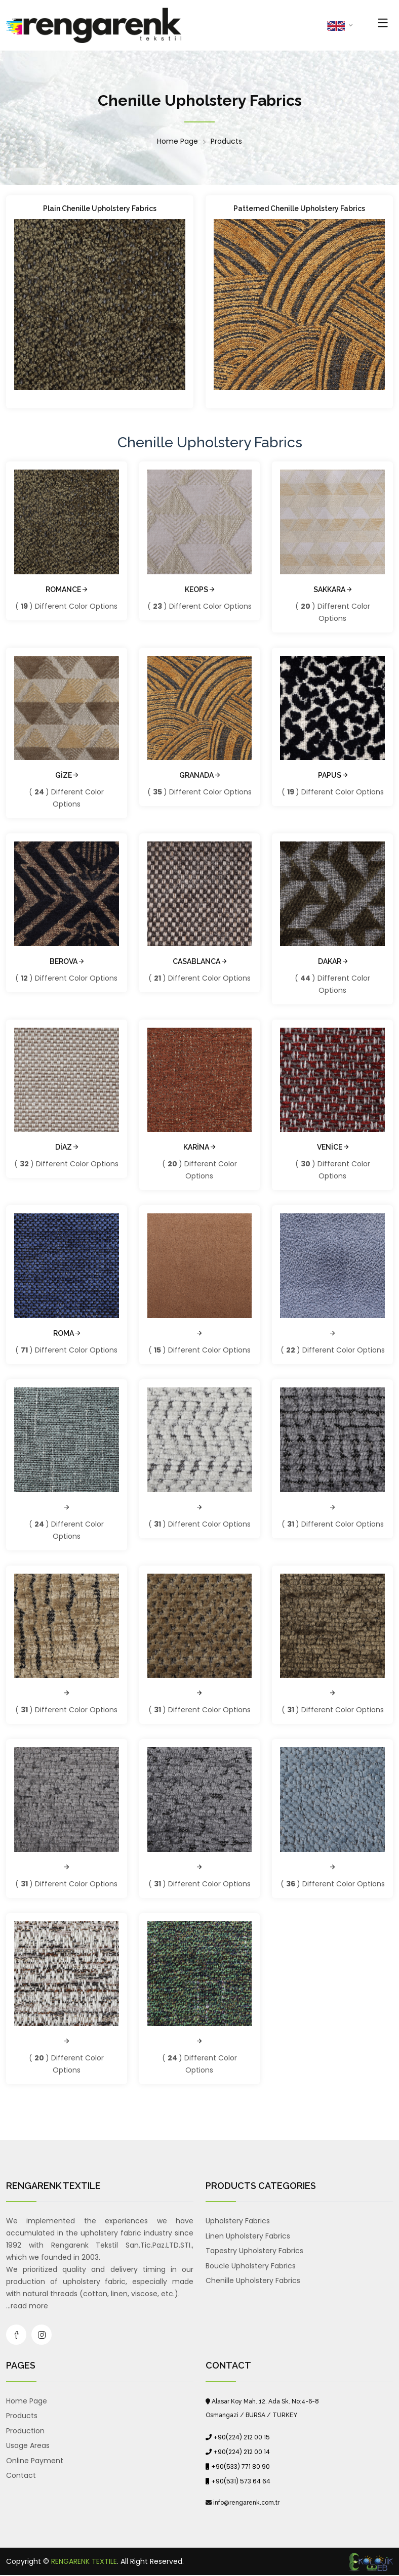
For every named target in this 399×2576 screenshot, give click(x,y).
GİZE (66, 775)
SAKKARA (332, 589)
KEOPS (199, 589)
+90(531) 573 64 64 (240, 2481)
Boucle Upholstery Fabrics (251, 2266)
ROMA (66, 1333)
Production (25, 2431)
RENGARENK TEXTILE (84, 2561)
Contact (21, 2475)
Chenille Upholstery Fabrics (253, 2280)
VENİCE (332, 1147)
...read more (27, 2306)
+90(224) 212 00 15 (241, 2437)
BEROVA (67, 961)
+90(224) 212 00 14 (241, 2451)
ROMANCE (66, 589)
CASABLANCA (199, 961)
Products (226, 141)
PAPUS (332, 775)
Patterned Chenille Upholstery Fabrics (299, 208)
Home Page (177, 141)
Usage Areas (28, 2445)
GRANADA (199, 775)
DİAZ (66, 1147)
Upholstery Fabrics (238, 2221)
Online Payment (34, 2461)
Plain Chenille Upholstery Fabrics (99, 208)
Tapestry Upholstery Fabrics (254, 2251)
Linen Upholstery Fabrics (248, 2236)
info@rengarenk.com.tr (246, 2502)
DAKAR (332, 961)
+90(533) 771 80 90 (240, 2466)
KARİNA (199, 1147)
